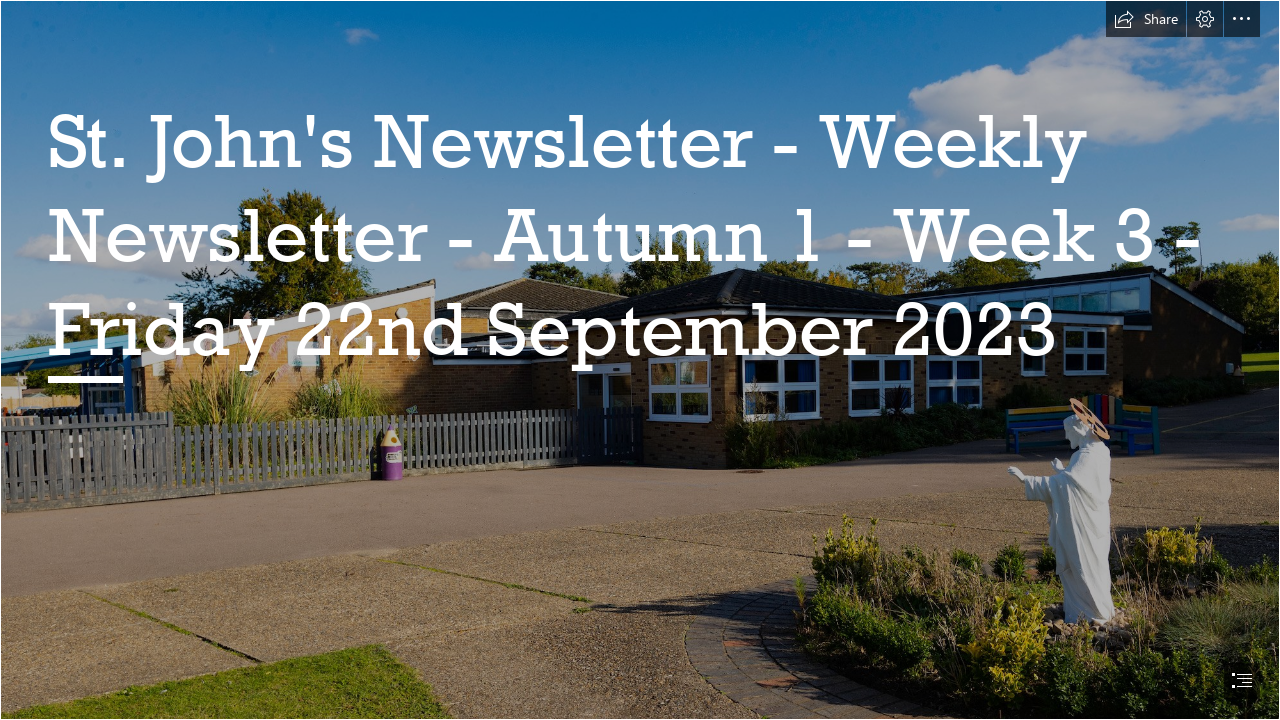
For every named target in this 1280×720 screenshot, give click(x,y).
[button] (1146, 19)
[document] (640, 360)
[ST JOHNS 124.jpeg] (640, 360)
